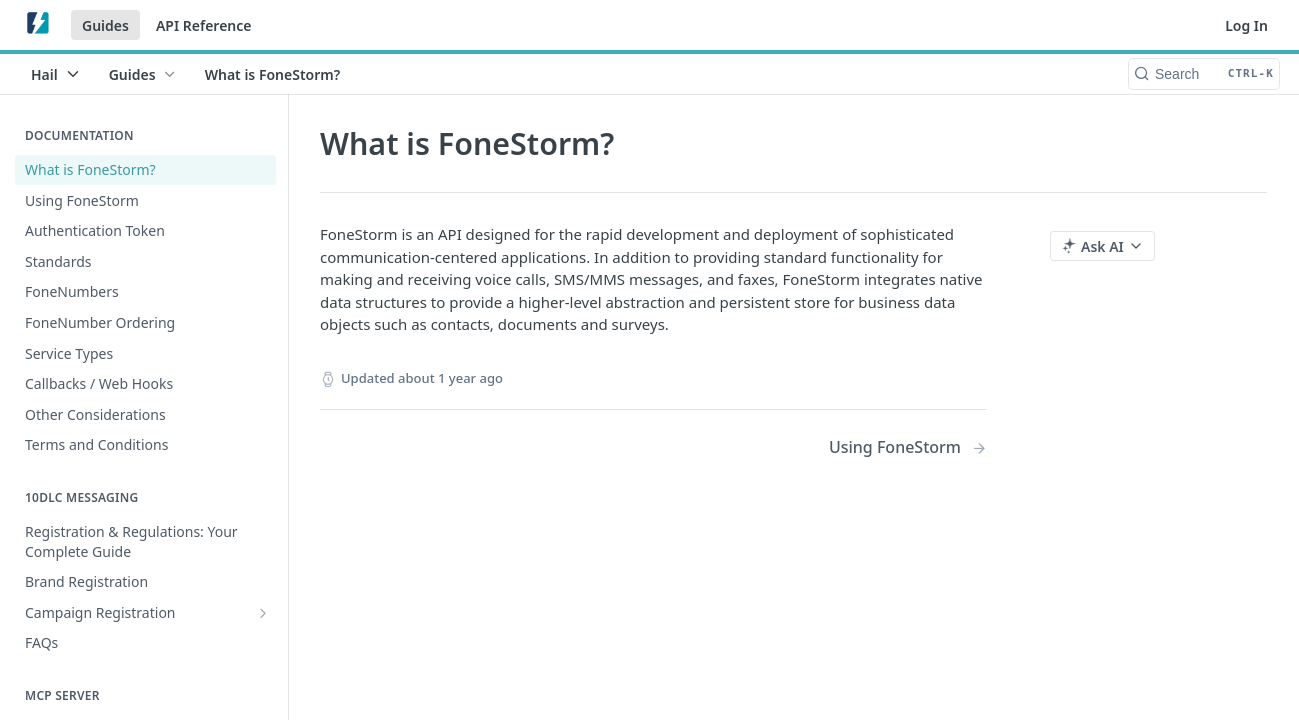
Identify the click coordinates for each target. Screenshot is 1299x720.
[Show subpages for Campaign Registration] (263, 613)
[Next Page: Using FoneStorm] (908, 447)
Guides (105, 25)
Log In (1246, 25)
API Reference (204, 25)
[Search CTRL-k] (1204, 74)
